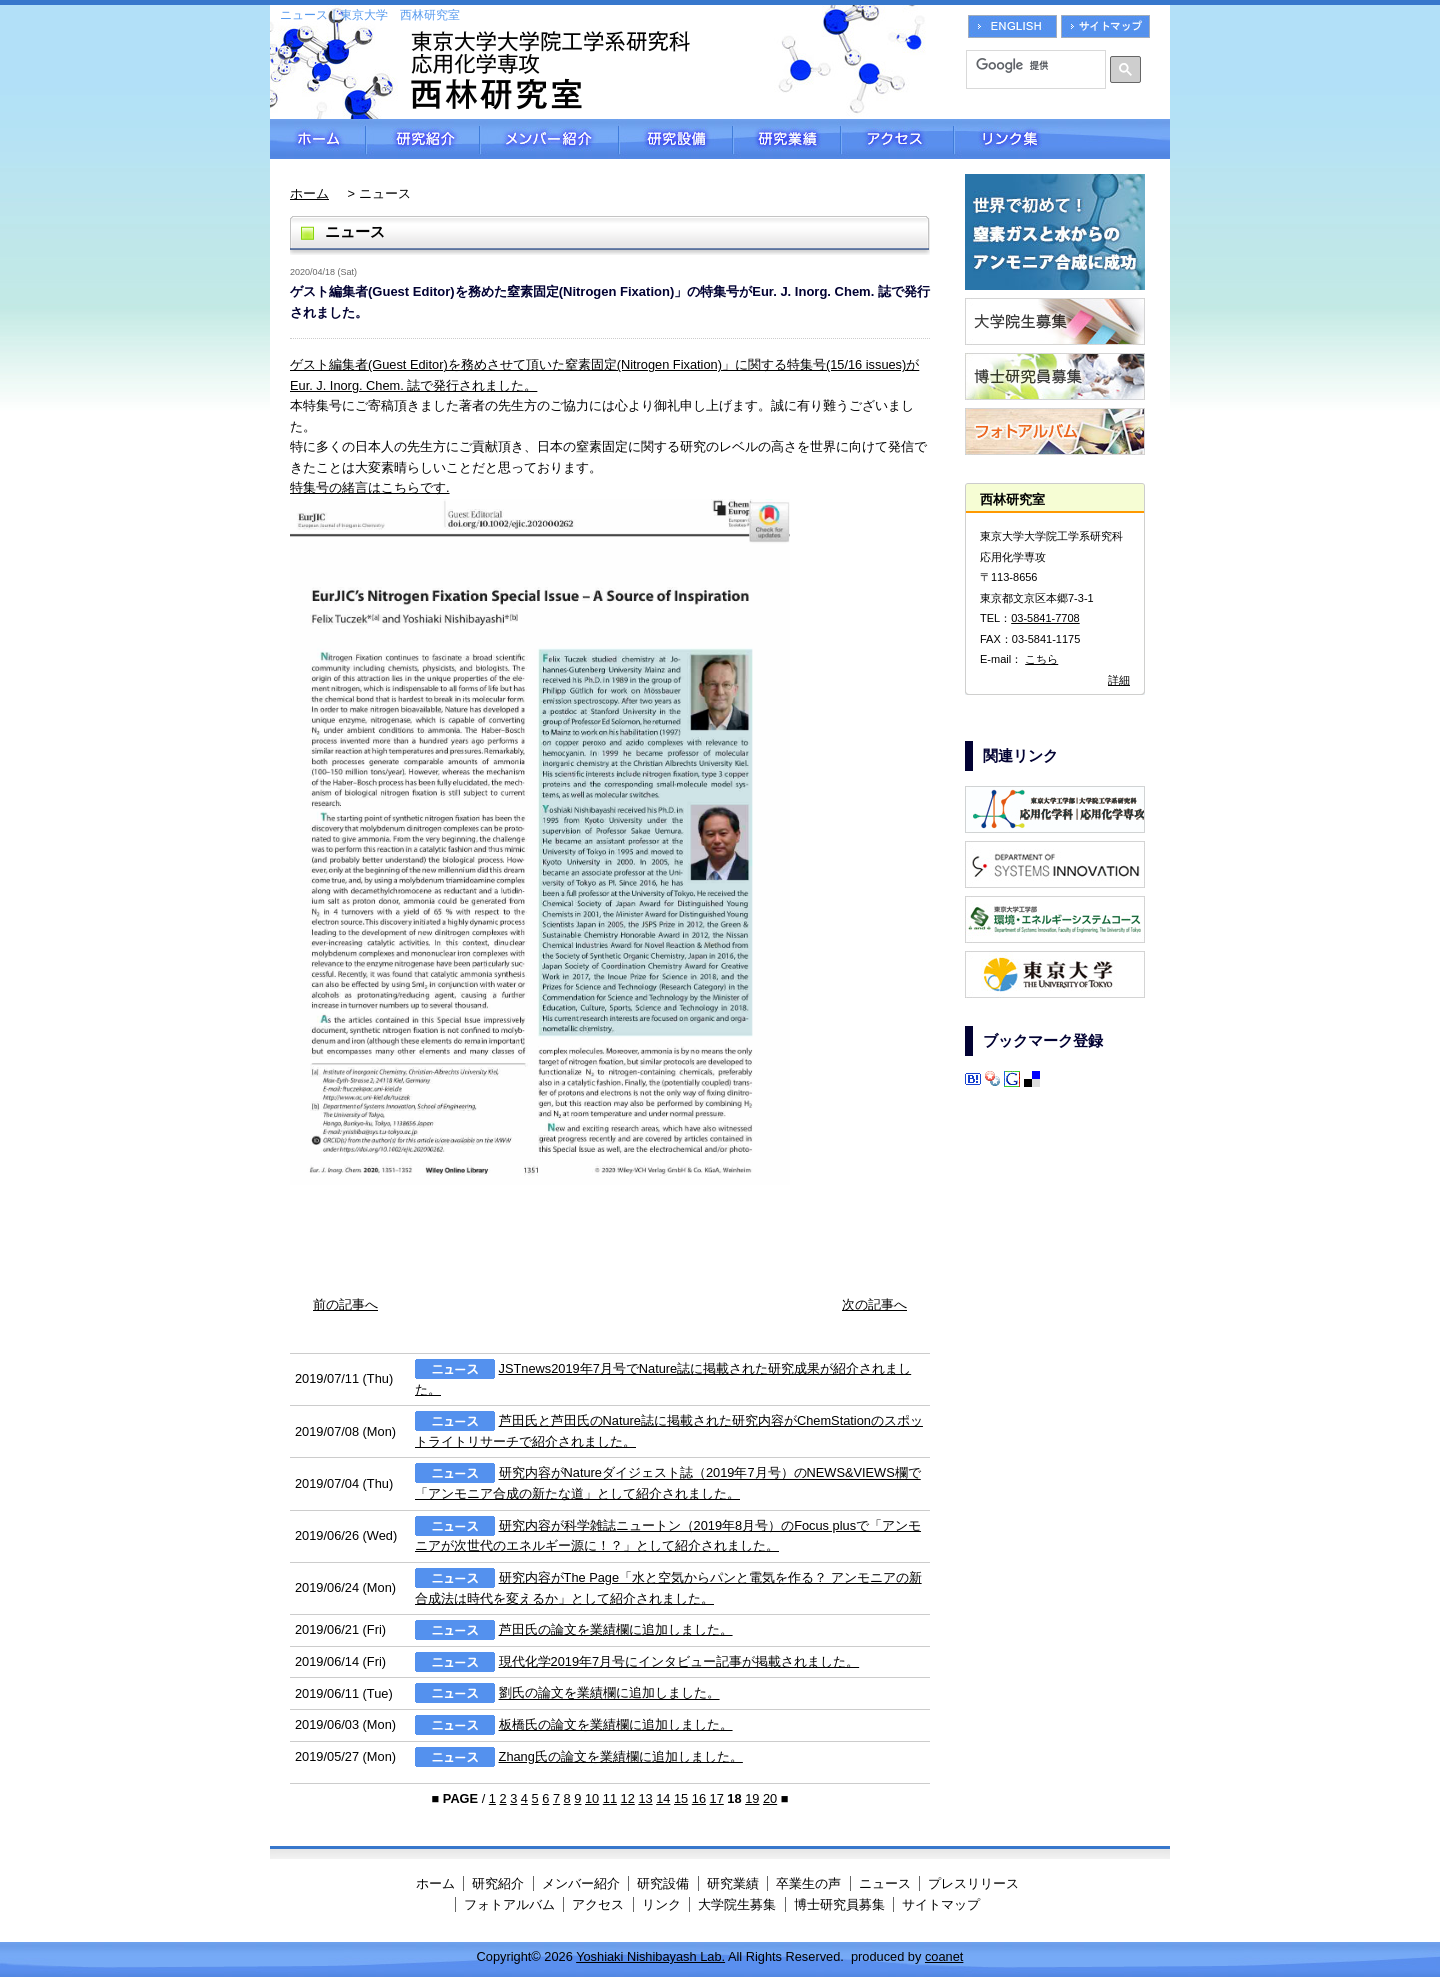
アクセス (897, 139)
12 (628, 1798)
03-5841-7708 (1045, 618)
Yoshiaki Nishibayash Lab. (650, 1956)
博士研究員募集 (839, 1904)
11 (610, 1798)
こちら (1041, 659)
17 (717, 1798)
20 (770, 1798)
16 (699, 1798)
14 (663, 1798)
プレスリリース (973, 1883)
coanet (944, 1956)
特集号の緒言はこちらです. (370, 487)
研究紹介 (423, 139)
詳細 (1119, 680)
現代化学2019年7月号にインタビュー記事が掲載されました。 (679, 1661)
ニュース (885, 1883)
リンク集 (1062, 139)
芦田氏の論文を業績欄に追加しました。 (616, 1629)
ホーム (318, 139)
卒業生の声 (808, 1883)
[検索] (1029, 65)
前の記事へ (345, 1304)
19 (752, 1798)
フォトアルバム (509, 1904)
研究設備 (676, 139)
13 (645, 1798)
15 (681, 1798)
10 (592, 1798)
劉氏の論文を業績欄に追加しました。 (609, 1693)
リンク (661, 1904)
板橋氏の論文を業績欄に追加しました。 (616, 1724)
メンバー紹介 (549, 139)
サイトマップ (941, 1904)
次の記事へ (874, 1304)
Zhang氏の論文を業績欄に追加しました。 (621, 1756)
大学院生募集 (737, 1904)
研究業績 (787, 139)
